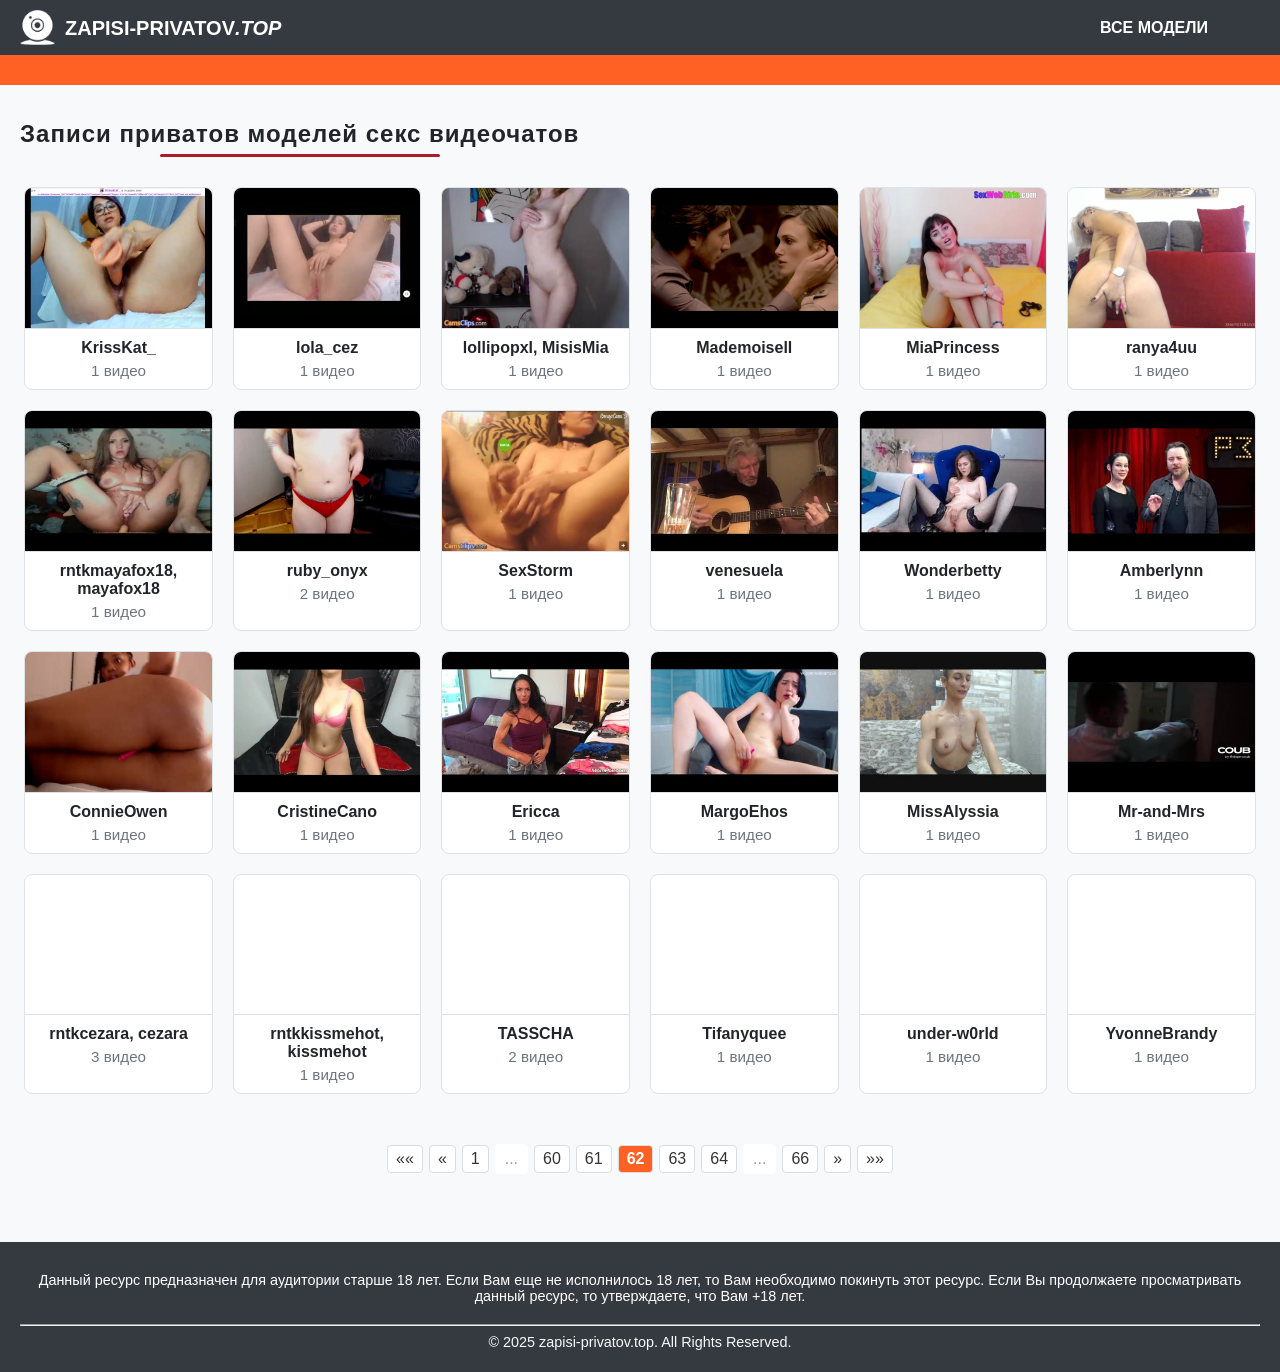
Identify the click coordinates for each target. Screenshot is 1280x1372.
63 (677, 1158)
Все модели (1154, 27)
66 (800, 1158)
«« (405, 1158)
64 (719, 1158)
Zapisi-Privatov (173, 28)
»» (875, 1158)
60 (552, 1158)
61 (594, 1158)
